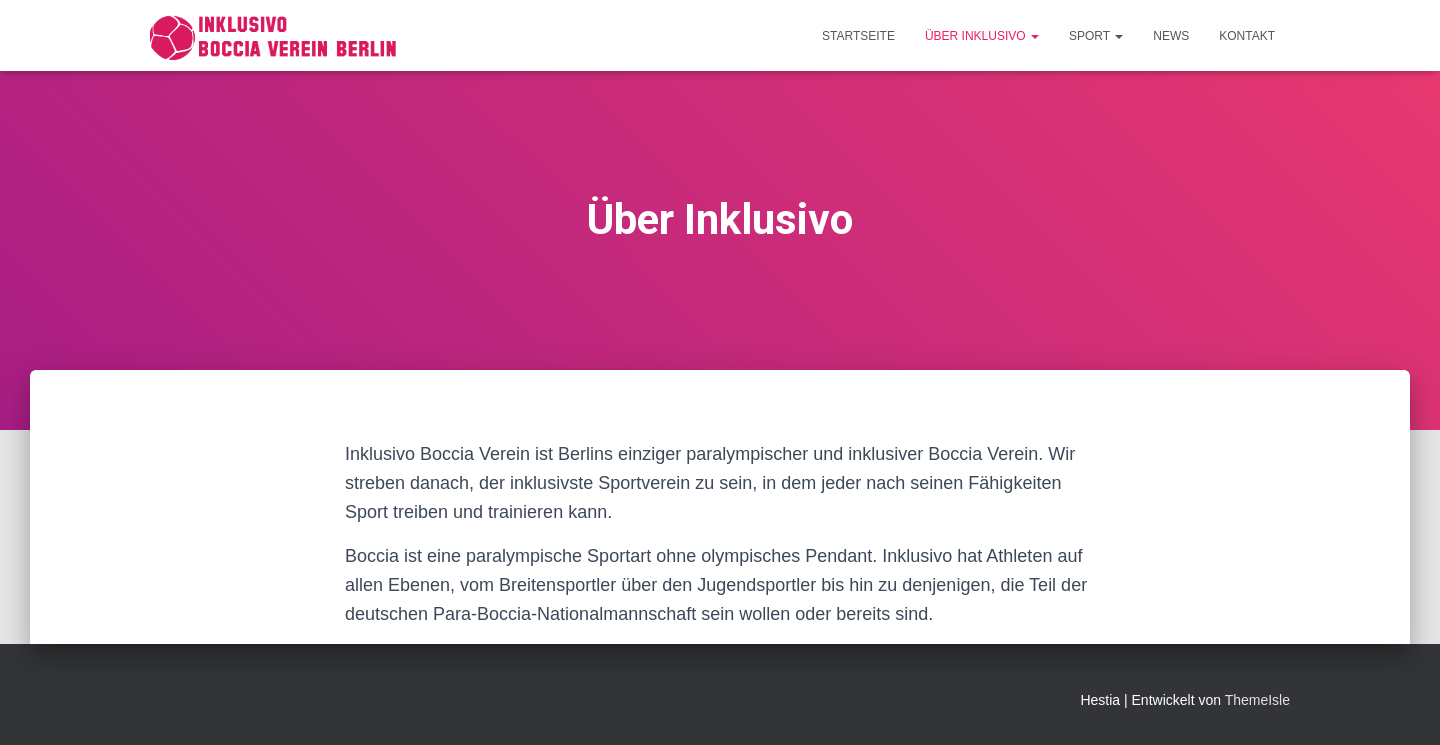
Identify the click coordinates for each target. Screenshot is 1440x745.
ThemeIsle (1257, 700)
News (1171, 36)
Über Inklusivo (982, 36)
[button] (1034, 36)
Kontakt (1247, 36)
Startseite (858, 36)
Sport (1096, 36)
